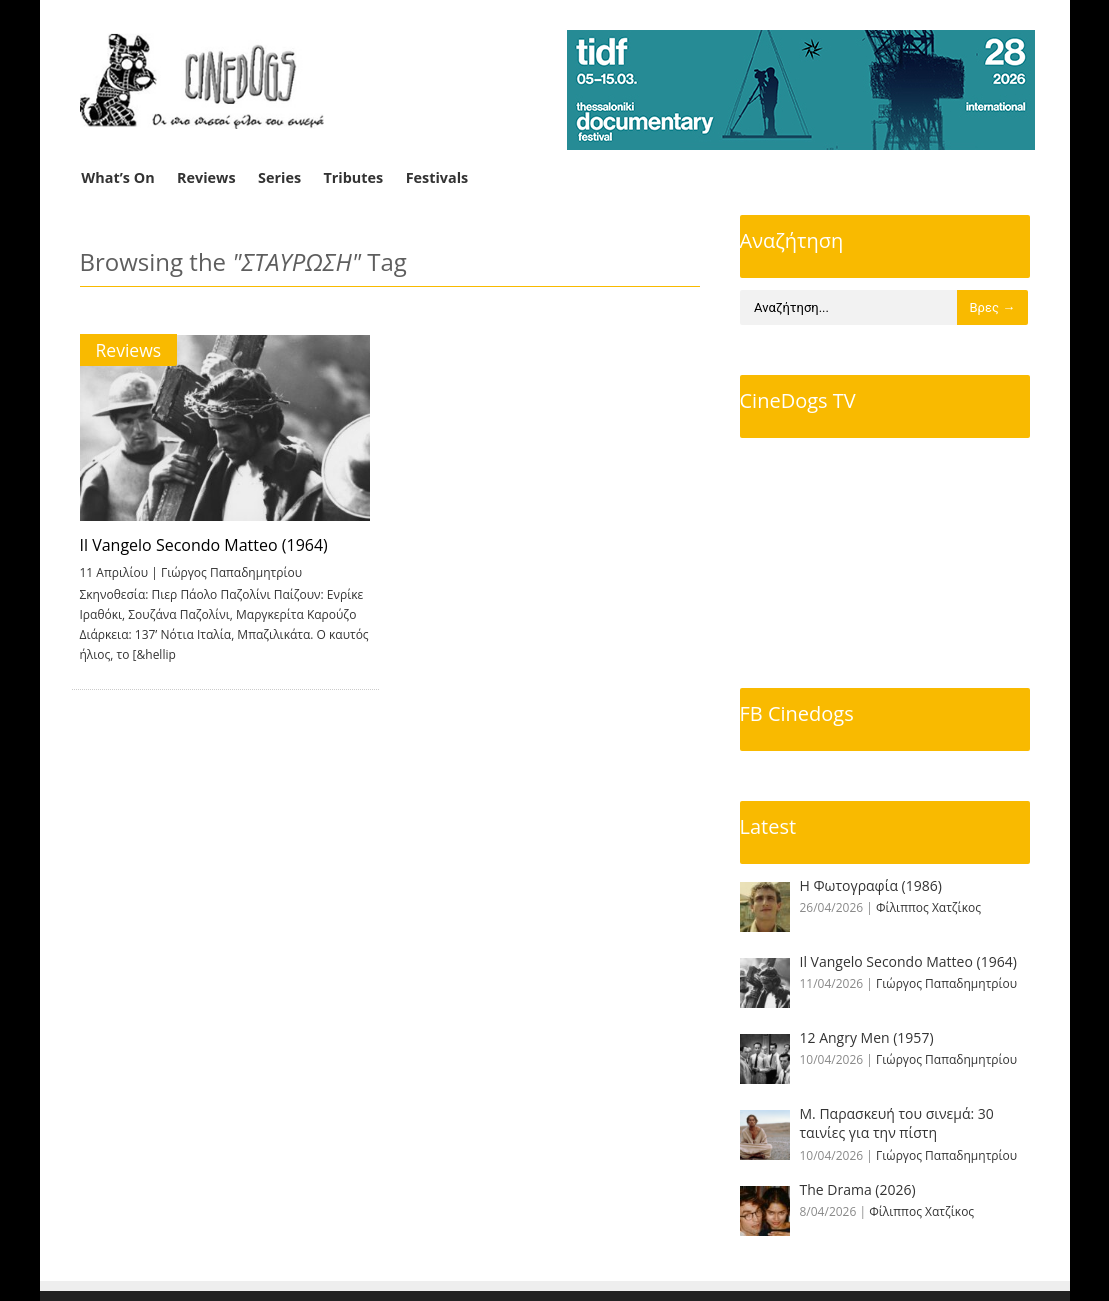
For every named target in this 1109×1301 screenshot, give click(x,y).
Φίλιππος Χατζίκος (928, 907)
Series (279, 177)
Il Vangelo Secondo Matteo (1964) (204, 545)
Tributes (353, 177)
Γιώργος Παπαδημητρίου (231, 572)
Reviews (206, 177)
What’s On (117, 177)
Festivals (437, 177)
